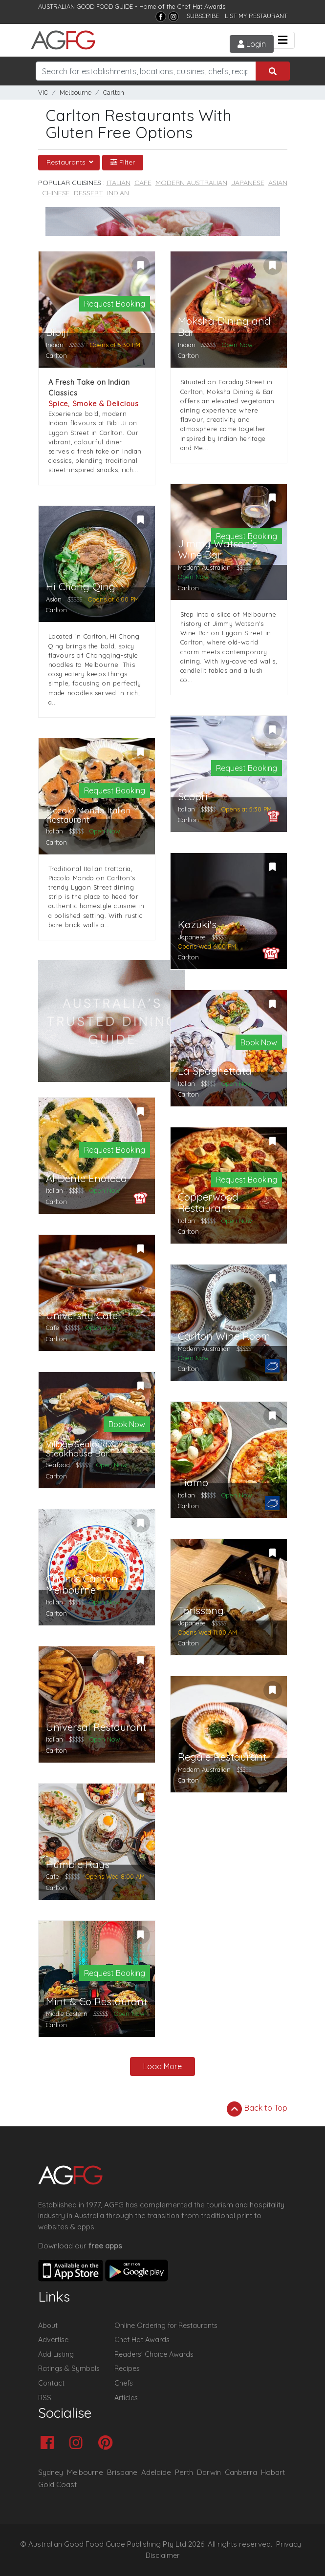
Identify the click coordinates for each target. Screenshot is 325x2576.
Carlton (113, 92)
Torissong (201, 1610)
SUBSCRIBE (203, 16)
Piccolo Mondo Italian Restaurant (88, 815)
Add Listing (56, 2354)
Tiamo (193, 1482)
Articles (126, 2397)
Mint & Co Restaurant (96, 2001)
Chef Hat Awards (201, 6)
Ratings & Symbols (69, 2368)
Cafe (143, 182)
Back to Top (257, 2109)
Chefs (123, 2383)
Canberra (241, 2472)
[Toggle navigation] (283, 40)
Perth (184, 2472)
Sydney (50, 2472)
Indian (118, 192)
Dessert (88, 192)
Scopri (193, 796)
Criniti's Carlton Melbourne (82, 1584)
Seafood (58, 1465)
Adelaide (156, 2472)
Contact (51, 2383)
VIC (43, 92)
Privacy (288, 2544)
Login (249, 44)
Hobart (273, 2472)
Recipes (127, 2368)
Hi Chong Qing (80, 586)
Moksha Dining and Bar (224, 326)
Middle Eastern (66, 2013)
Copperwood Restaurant (208, 1202)
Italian (118, 182)
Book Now (258, 1042)
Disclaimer (163, 2555)
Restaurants (66, 162)
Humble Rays (77, 1864)
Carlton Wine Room (224, 1336)
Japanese (247, 182)
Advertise (53, 2339)
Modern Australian (191, 182)
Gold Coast (57, 2484)
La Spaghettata (215, 1071)
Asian (277, 182)
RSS (44, 2397)
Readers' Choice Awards (154, 2354)
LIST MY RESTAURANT (256, 16)
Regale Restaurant (222, 1757)
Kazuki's (197, 924)
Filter (122, 162)
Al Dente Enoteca (86, 1178)
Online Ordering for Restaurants (165, 2325)
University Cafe (82, 1315)
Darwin (209, 2472)
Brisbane (122, 2472)
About (48, 2325)
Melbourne (75, 92)
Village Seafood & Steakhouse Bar (81, 1448)
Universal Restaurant (96, 1727)
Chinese (56, 192)
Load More (162, 2066)
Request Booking (114, 304)
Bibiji (57, 332)
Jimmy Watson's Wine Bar (217, 549)
